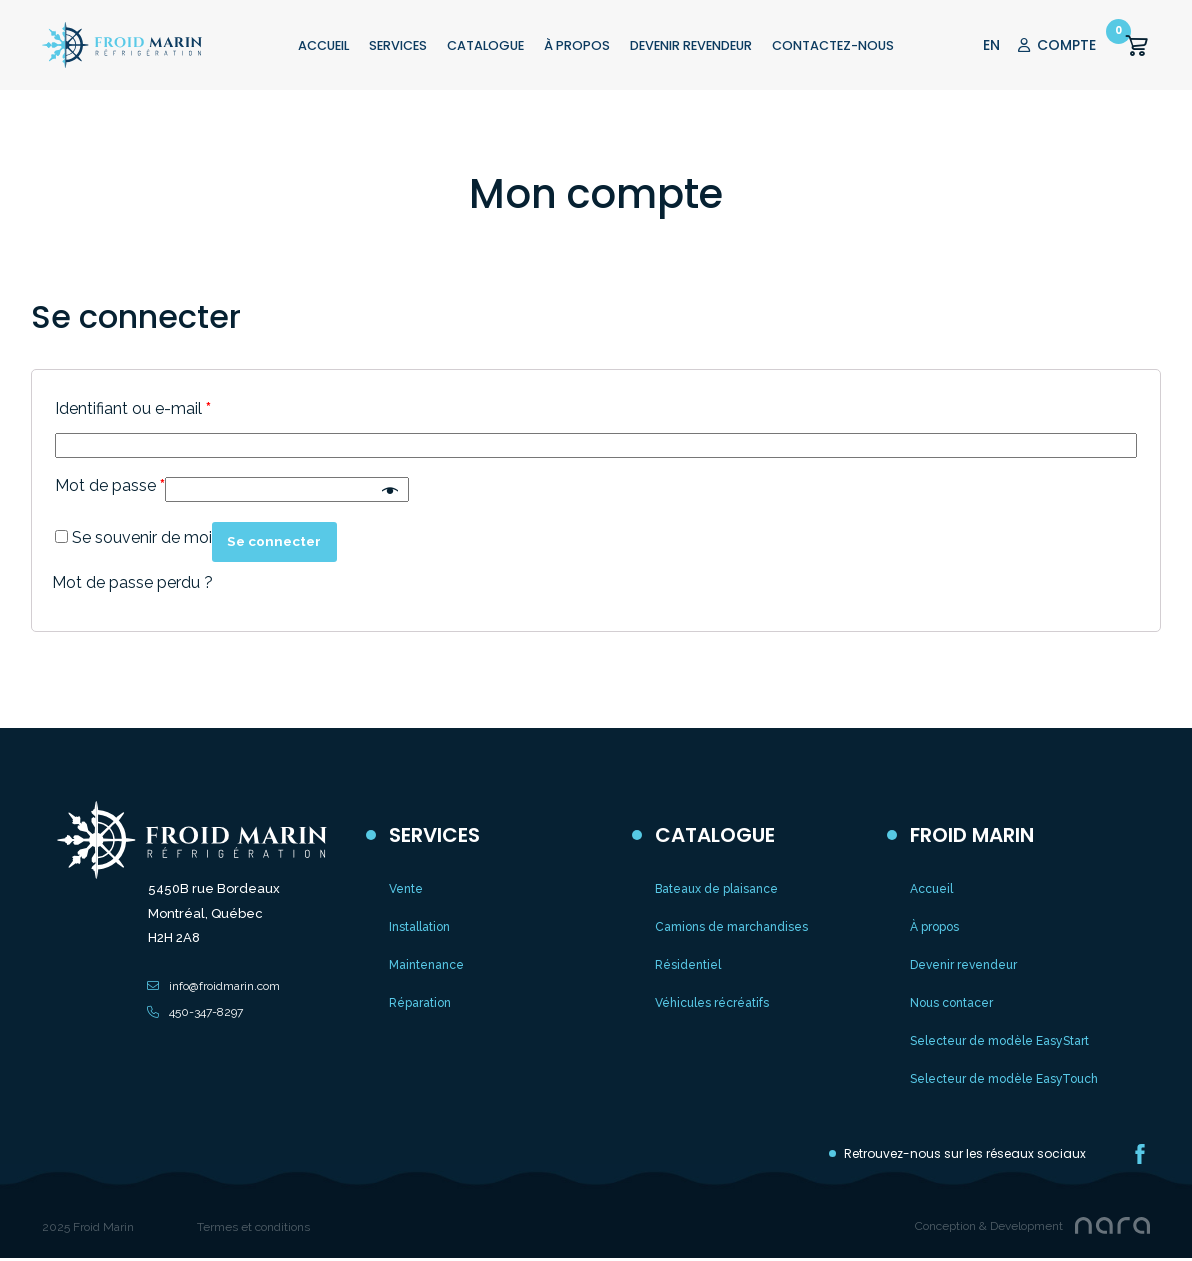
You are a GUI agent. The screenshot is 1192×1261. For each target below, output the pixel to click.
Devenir (691, 45)
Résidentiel (688, 965)
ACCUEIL (323, 45)
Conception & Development (989, 1226)
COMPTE (1057, 45)
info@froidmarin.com (224, 986)
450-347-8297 (206, 1012)
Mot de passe (110, 485)
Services (398, 45)
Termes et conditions (253, 1227)
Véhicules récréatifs (712, 1003)
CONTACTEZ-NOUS (833, 45)
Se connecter (284, 541)
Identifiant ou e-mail (133, 408)
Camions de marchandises (731, 927)
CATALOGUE (485, 45)
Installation (419, 927)
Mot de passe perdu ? (132, 582)
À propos (934, 927)
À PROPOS (577, 45)
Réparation (420, 1003)
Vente (406, 889)
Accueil (931, 889)
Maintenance (426, 965)
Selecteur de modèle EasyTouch (1004, 1079)
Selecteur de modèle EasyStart (999, 1041)
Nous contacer (951, 1003)
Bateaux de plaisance (716, 889)
